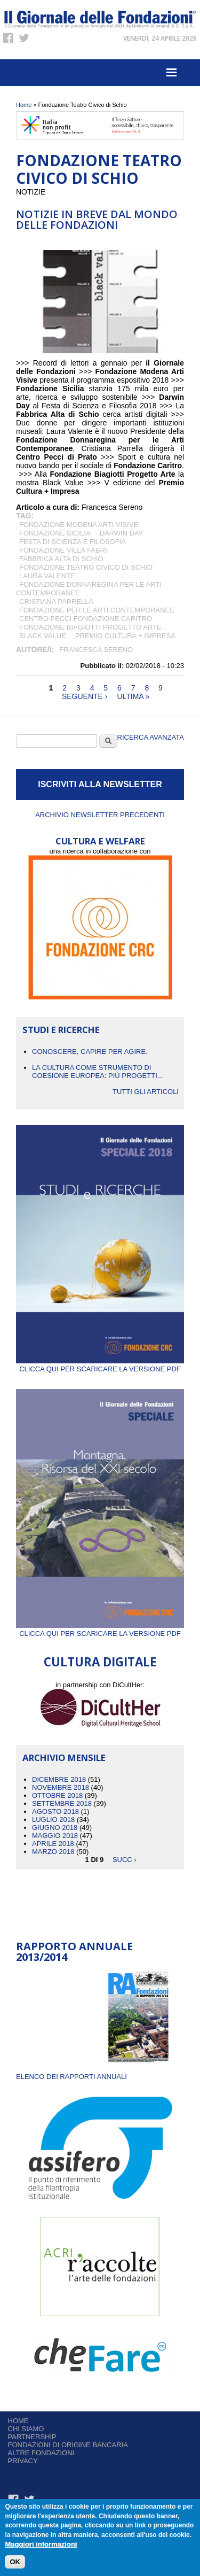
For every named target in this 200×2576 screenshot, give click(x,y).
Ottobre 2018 (57, 1795)
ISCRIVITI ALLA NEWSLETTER (100, 784)
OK (15, 2563)
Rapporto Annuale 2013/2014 (74, 1951)
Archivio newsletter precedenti (100, 815)
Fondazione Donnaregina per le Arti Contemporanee (89, 588)
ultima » (133, 696)
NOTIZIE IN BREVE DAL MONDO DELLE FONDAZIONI (97, 219)
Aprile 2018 (53, 1844)
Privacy (23, 2461)
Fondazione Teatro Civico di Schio (86, 567)
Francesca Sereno (96, 650)
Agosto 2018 (55, 1811)
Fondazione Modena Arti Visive (78, 525)
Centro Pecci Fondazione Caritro (85, 619)
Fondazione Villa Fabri (63, 550)
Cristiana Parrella (56, 602)
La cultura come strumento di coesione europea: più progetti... (97, 1072)
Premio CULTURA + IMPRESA (125, 636)
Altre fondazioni (41, 2453)
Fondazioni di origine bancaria (68, 2445)
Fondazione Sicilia (55, 533)
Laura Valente (47, 576)
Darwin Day (121, 533)
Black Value (42, 636)
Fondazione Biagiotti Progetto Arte (90, 627)
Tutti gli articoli (146, 1092)
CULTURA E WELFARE (100, 841)
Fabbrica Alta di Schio (61, 559)
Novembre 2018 (60, 1787)
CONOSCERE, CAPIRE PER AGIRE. (90, 1052)
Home (23, 105)
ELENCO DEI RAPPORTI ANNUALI (71, 2077)
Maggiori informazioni (41, 2545)
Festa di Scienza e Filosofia (72, 542)
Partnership (32, 2437)
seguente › (85, 696)
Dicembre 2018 (59, 1779)
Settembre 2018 (62, 1803)
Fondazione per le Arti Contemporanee (96, 610)
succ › (125, 1860)
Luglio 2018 (53, 1819)
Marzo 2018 (53, 1852)
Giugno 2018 (54, 1828)
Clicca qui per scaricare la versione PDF (100, 1365)
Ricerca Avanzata (150, 737)
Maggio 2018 (55, 1836)
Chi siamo (26, 2429)
